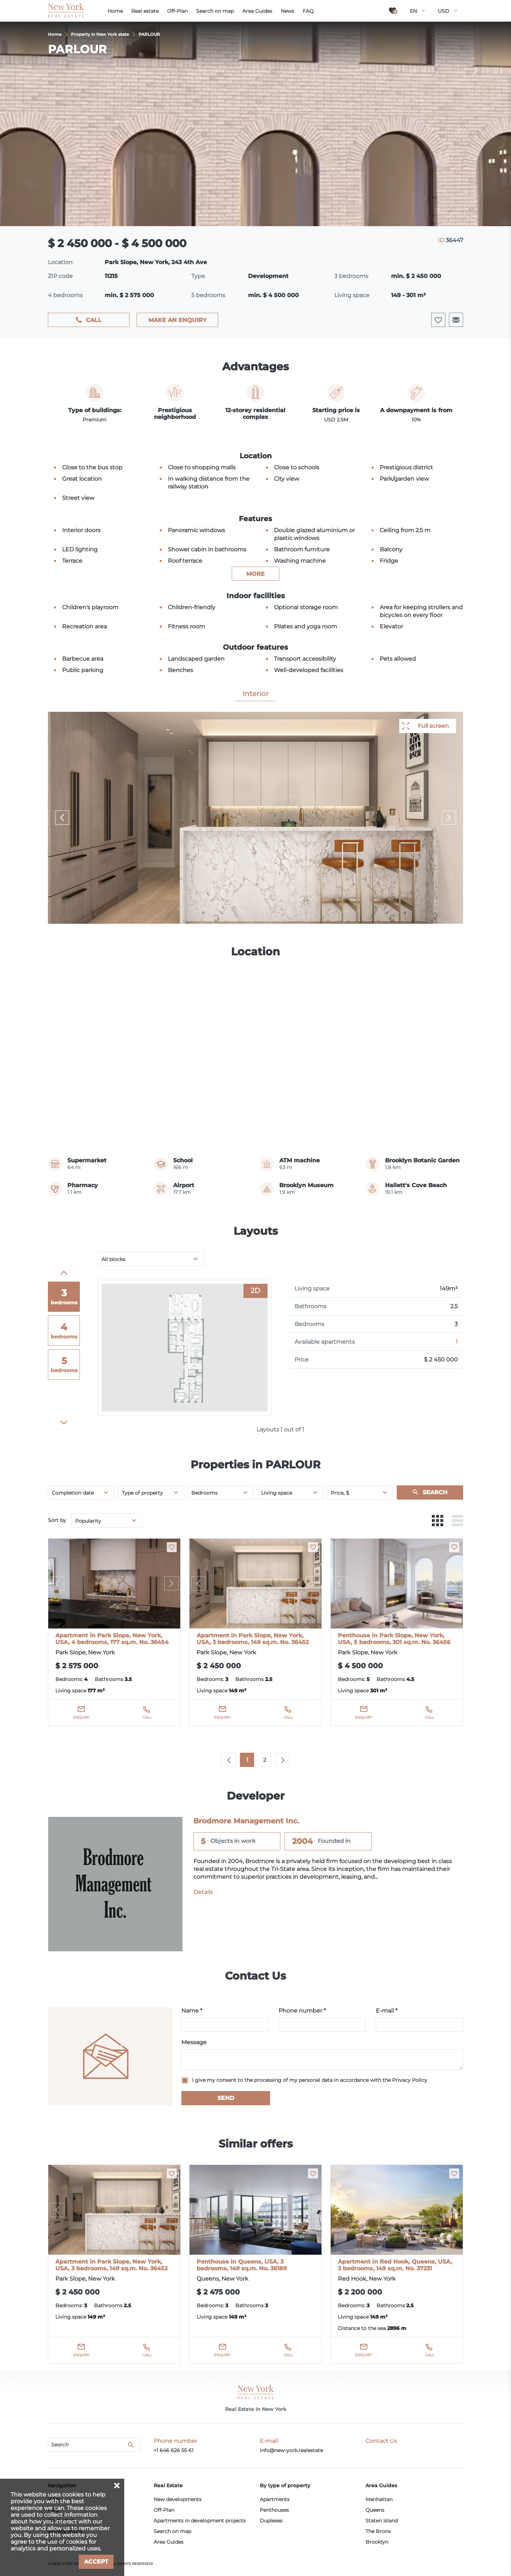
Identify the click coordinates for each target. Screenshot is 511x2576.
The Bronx (378, 2531)
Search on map (172, 2531)
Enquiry (81, 1717)
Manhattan (379, 2499)
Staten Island (382, 2520)
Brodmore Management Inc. (246, 1821)
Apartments (275, 2499)
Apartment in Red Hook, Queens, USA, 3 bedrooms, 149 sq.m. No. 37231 (395, 2265)
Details (203, 1892)
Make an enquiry (177, 320)
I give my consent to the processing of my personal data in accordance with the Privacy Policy (309, 2080)
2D (255, 1290)
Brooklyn (377, 2542)
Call (93, 320)
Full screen (433, 725)
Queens (375, 2510)
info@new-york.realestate (291, 2450)
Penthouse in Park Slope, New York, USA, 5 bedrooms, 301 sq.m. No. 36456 (394, 1639)
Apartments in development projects (200, 2520)
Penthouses (274, 2510)
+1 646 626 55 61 (173, 2450)
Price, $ (340, 1493)
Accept (96, 2561)
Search (435, 1492)
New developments (178, 2499)
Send (226, 2098)
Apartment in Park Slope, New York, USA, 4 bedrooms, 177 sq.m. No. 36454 (112, 1639)
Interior (255, 693)
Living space (276, 1493)
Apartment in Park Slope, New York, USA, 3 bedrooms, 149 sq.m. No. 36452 (253, 1639)
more (255, 574)
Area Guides (168, 2542)
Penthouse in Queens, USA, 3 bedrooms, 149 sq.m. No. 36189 (242, 2265)
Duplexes (271, 2520)
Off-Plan (164, 2510)
